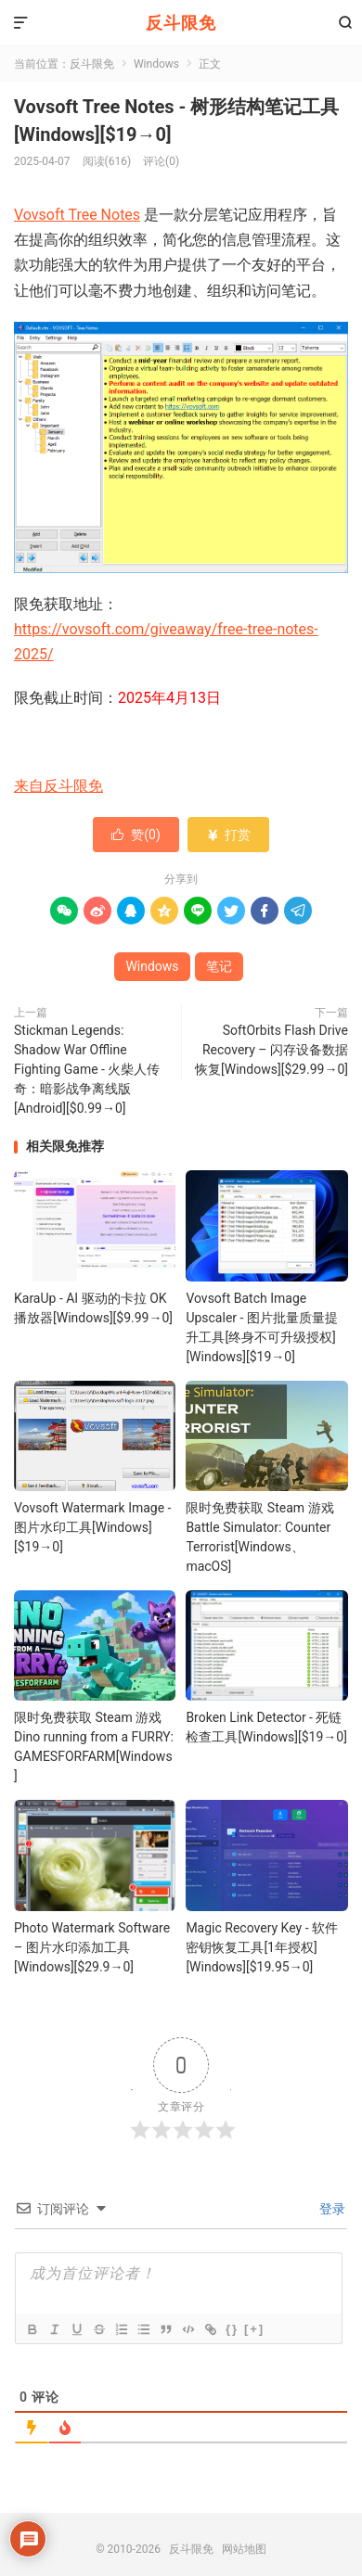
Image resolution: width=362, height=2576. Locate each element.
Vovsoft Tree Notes (77, 214)
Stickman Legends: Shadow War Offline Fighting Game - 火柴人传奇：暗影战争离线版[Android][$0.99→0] (87, 1069)
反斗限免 (181, 22)
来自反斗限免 (58, 786)
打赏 (228, 834)
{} (232, 2329)
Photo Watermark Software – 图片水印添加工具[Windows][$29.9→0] (92, 1947)
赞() (136, 834)
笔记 (219, 966)
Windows (156, 63)
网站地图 (244, 2549)
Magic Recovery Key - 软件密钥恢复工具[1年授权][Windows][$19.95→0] (262, 1947)
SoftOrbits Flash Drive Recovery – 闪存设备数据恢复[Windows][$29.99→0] (271, 1050)
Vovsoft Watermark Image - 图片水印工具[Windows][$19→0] (92, 1527)
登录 (331, 2208)
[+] (254, 2329)
